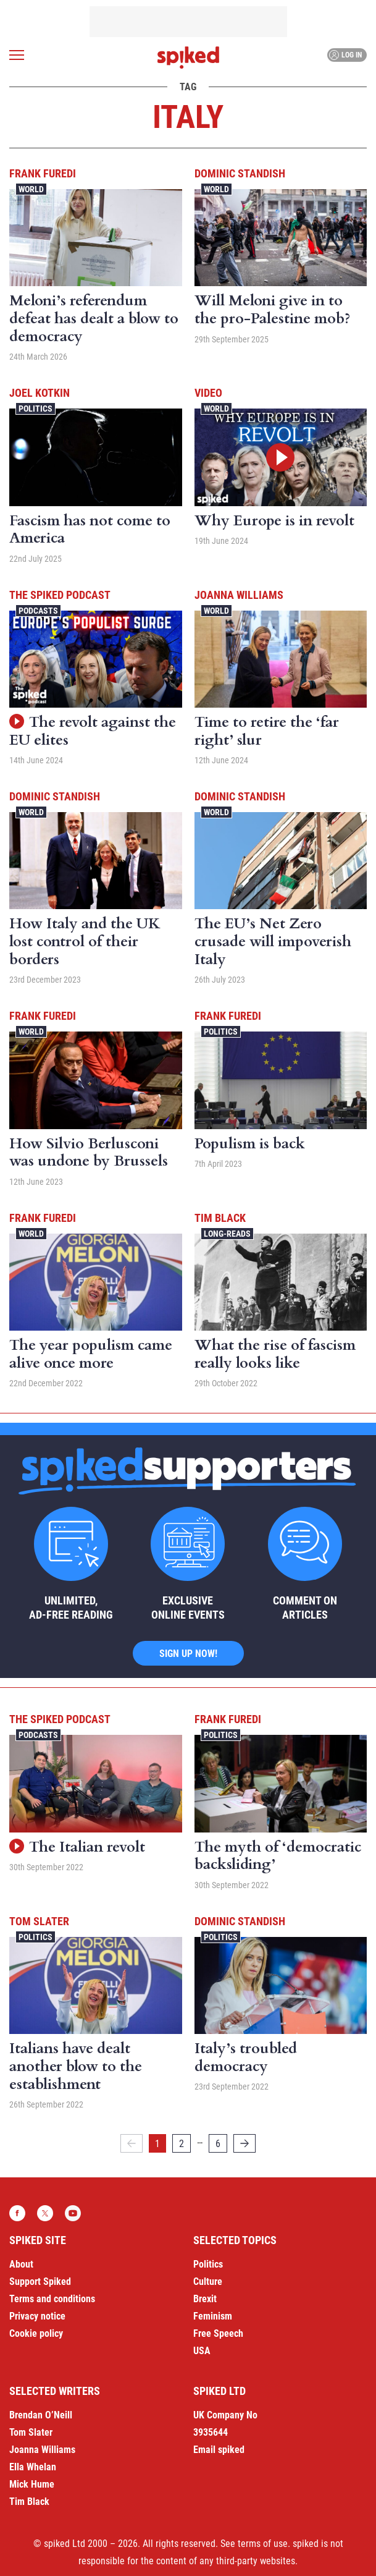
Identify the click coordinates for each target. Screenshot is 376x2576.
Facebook (17, 2213)
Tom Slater (39, 1921)
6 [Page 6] (217, 2144)
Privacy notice (37, 2316)
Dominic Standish (239, 173)
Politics (35, 408)
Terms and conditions (52, 2299)
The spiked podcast (60, 594)
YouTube (73, 2213)
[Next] (244, 2143)
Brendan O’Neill (40, 2415)
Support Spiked (40, 2281)
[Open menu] (16, 55)
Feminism (212, 2316)
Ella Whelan (32, 2467)
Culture (207, 2281)
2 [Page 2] (181, 2144)
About (21, 2264)
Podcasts (38, 611)
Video (208, 392)
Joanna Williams (238, 594)
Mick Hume (31, 2484)
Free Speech (218, 2333)
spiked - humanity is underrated (188, 57)
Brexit (205, 2299)
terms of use (263, 2543)
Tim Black (220, 1217)
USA (202, 2351)
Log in (345, 55)
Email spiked (218, 2449)
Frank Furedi (42, 173)
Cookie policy (36, 2333)
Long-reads (227, 1234)
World (31, 189)
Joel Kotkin (39, 392)
